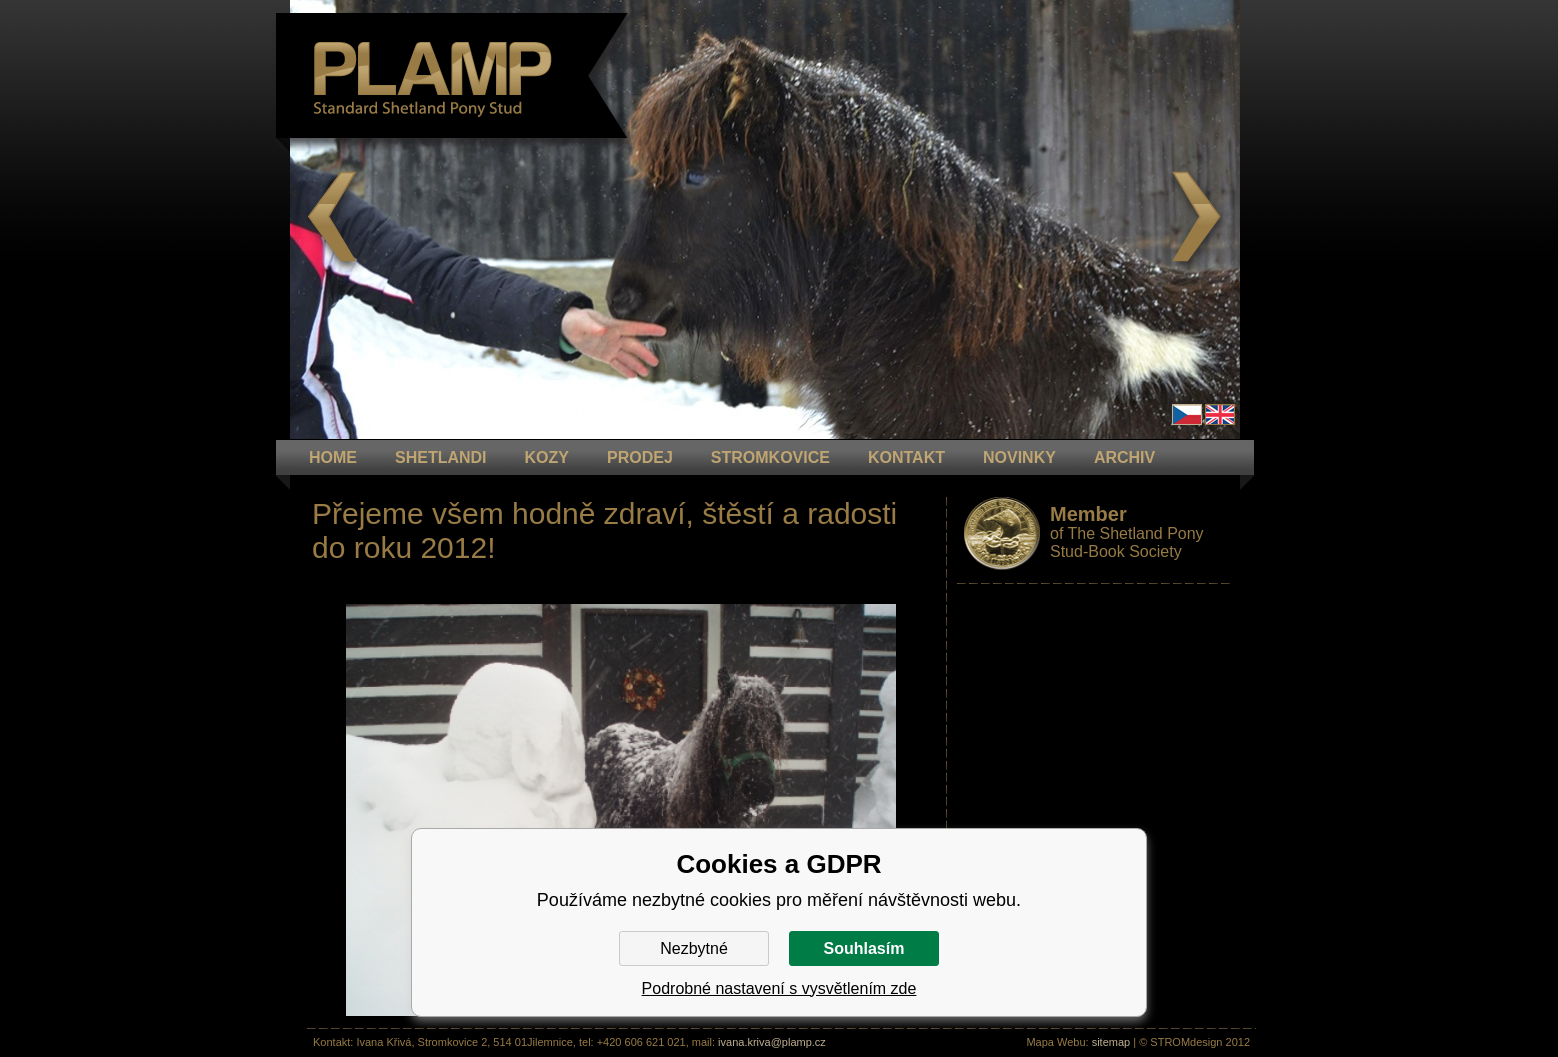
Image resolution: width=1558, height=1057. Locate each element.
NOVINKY (1019, 457)
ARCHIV (1124, 457)
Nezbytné (694, 948)
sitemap (1111, 1042)
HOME (333, 457)
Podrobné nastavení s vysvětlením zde (779, 988)
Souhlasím (864, 948)
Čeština (1187, 414)
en (1220, 414)
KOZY (547, 457)
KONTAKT (906, 457)
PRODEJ (640, 457)
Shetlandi (441, 457)
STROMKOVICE (770, 457)
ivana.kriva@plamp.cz (772, 1042)
